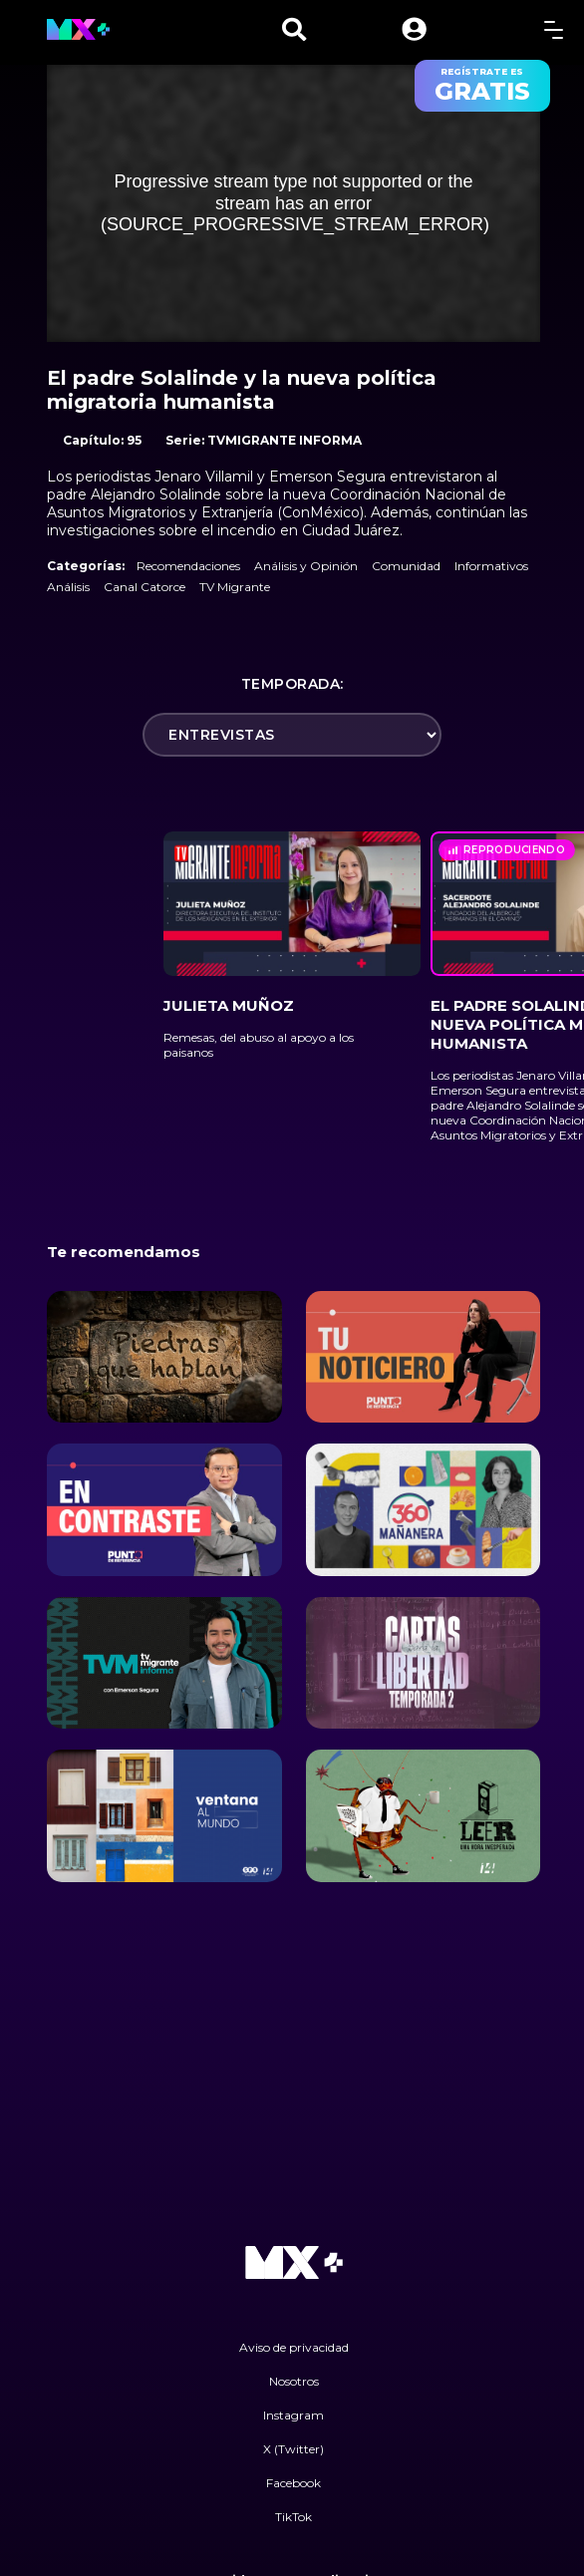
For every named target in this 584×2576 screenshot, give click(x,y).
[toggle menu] (553, 29)
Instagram (293, 2415)
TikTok (293, 2516)
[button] (414, 29)
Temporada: (292, 684)
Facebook (293, 2482)
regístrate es (482, 86)
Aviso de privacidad (294, 2347)
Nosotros (294, 2381)
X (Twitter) (293, 2448)
